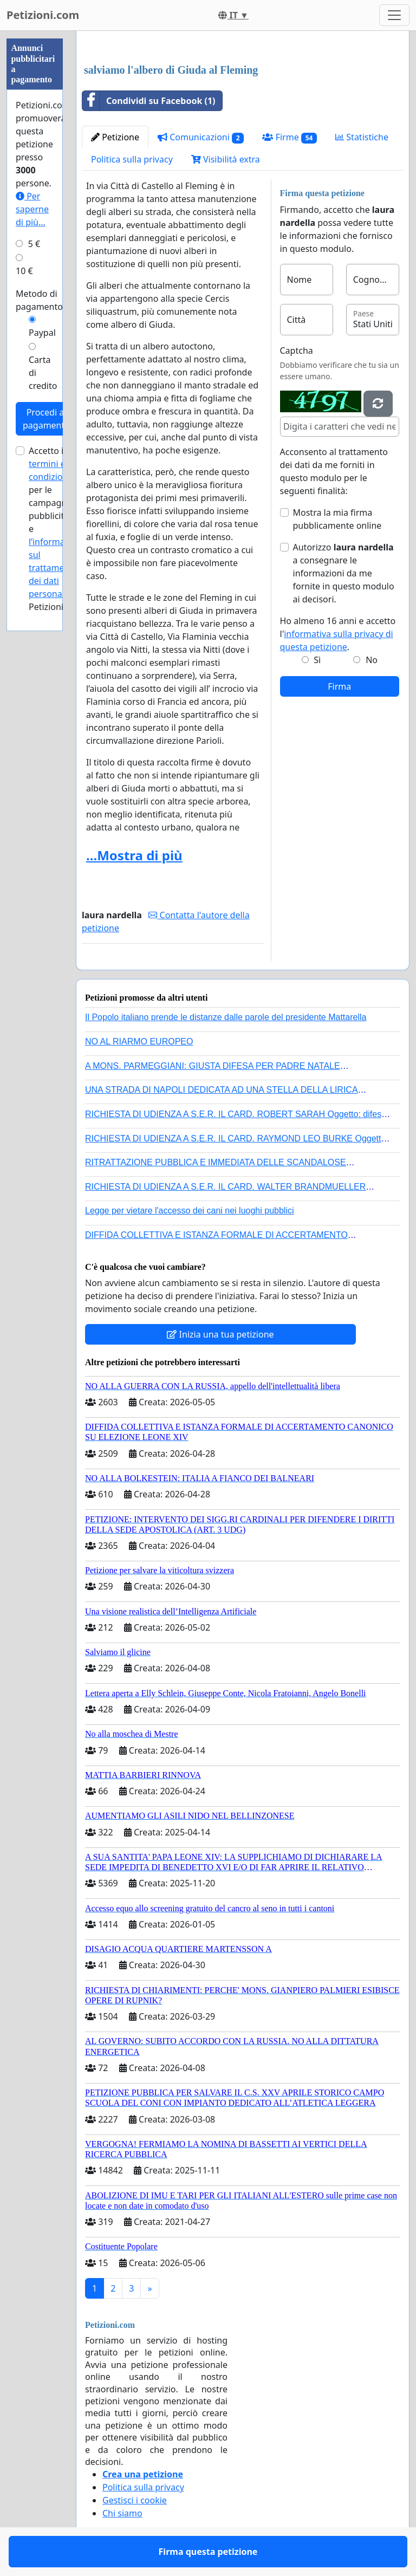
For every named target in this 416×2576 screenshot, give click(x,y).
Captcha (296, 350)
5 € (34, 244)
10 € (24, 271)
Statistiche (361, 137)
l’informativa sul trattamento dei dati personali (54, 568)
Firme (289, 137)
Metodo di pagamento (39, 300)
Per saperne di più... (32, 209)
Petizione (115, 137)
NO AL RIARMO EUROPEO (139, 1041)
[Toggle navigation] (394, 15)
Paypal (42, 333)
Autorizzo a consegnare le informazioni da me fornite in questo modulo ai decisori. (343, 573)
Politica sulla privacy (132, 159)
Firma (339, 686)
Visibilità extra (225, 159)
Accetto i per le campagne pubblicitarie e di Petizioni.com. (57, 529)
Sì (317, 660)
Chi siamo (122, 2513)
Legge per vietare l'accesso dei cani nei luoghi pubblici (189, 1210)
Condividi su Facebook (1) (149, 101)
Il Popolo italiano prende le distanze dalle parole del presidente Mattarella (225, 1017)
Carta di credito (43, 373)
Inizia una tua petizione (220, 1334)
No (372, 660)
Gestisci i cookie (134, 2500)
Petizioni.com (42, 15)
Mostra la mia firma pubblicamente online (337, 519)
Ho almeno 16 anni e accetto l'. (338, 634)
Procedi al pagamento (46, 418)
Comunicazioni (201, 137)
